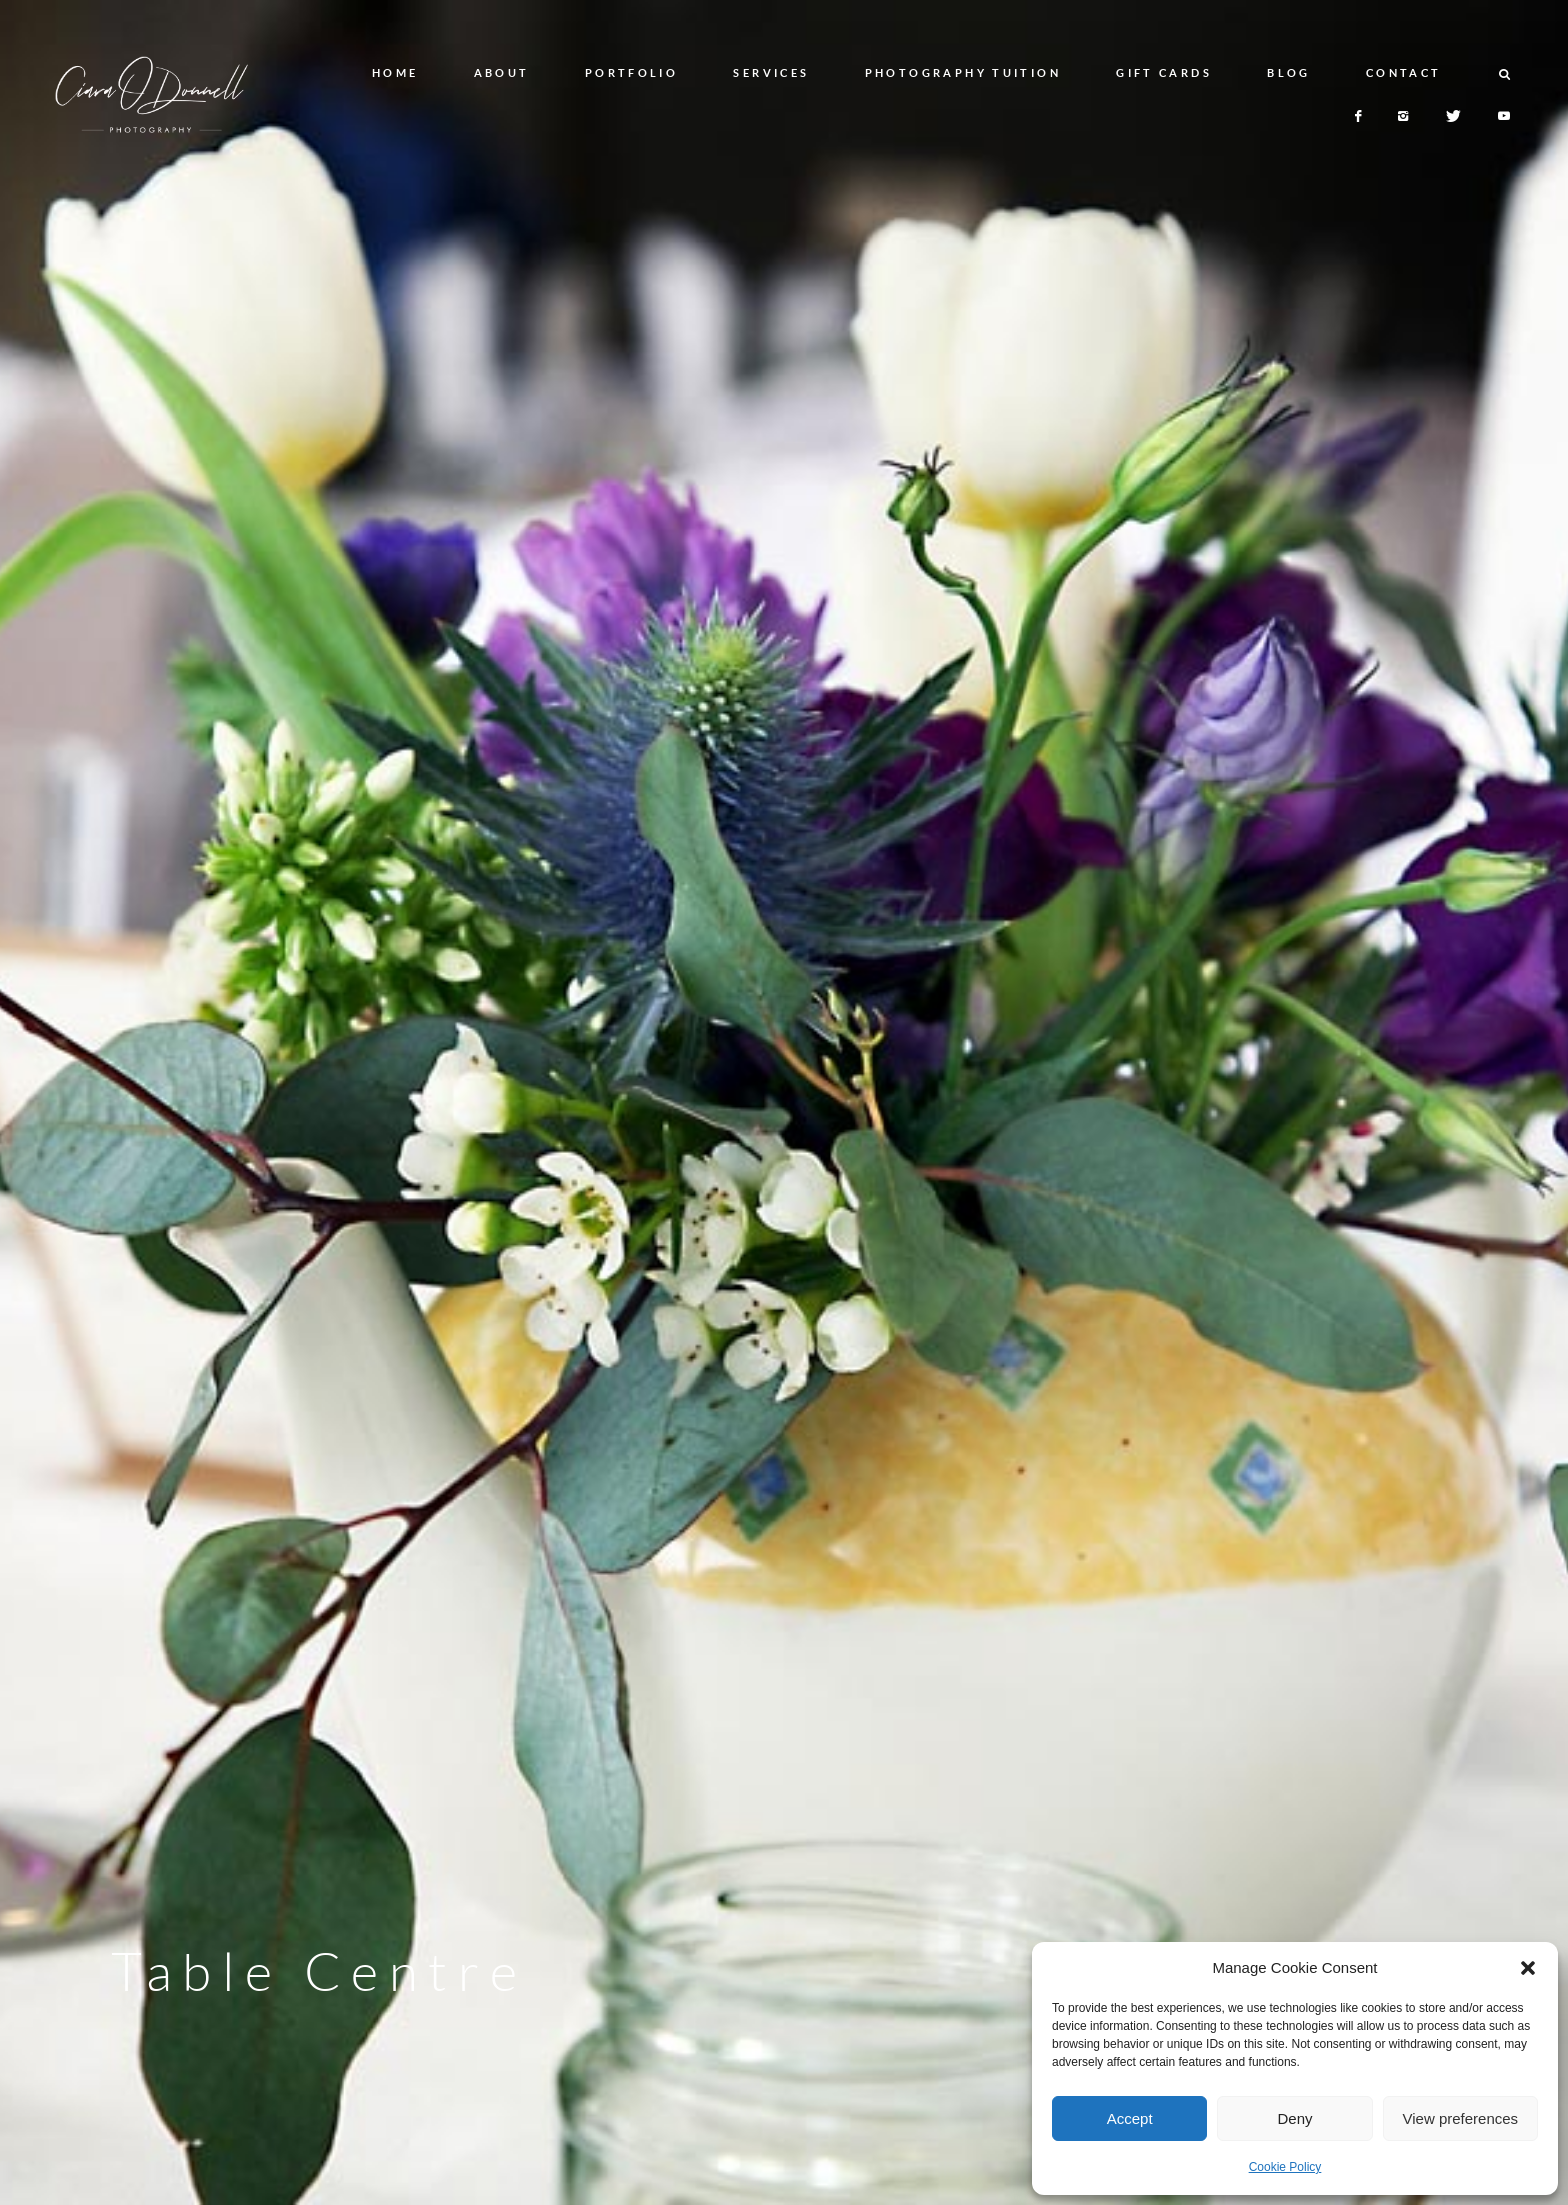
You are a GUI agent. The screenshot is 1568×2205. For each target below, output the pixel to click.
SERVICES (771, 72)
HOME (395, 72)
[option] (784, 1102)
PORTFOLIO (631, 72)
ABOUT (502, 72)
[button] (1528, 1968)
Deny (1294, 2118)
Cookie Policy (1285, 2167)
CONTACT (1404, 72)
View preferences (1461, 2118)
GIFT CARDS (1164, 72)
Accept (1130, 2118)
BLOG (1289, 72)
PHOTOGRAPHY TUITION (963, 72)
